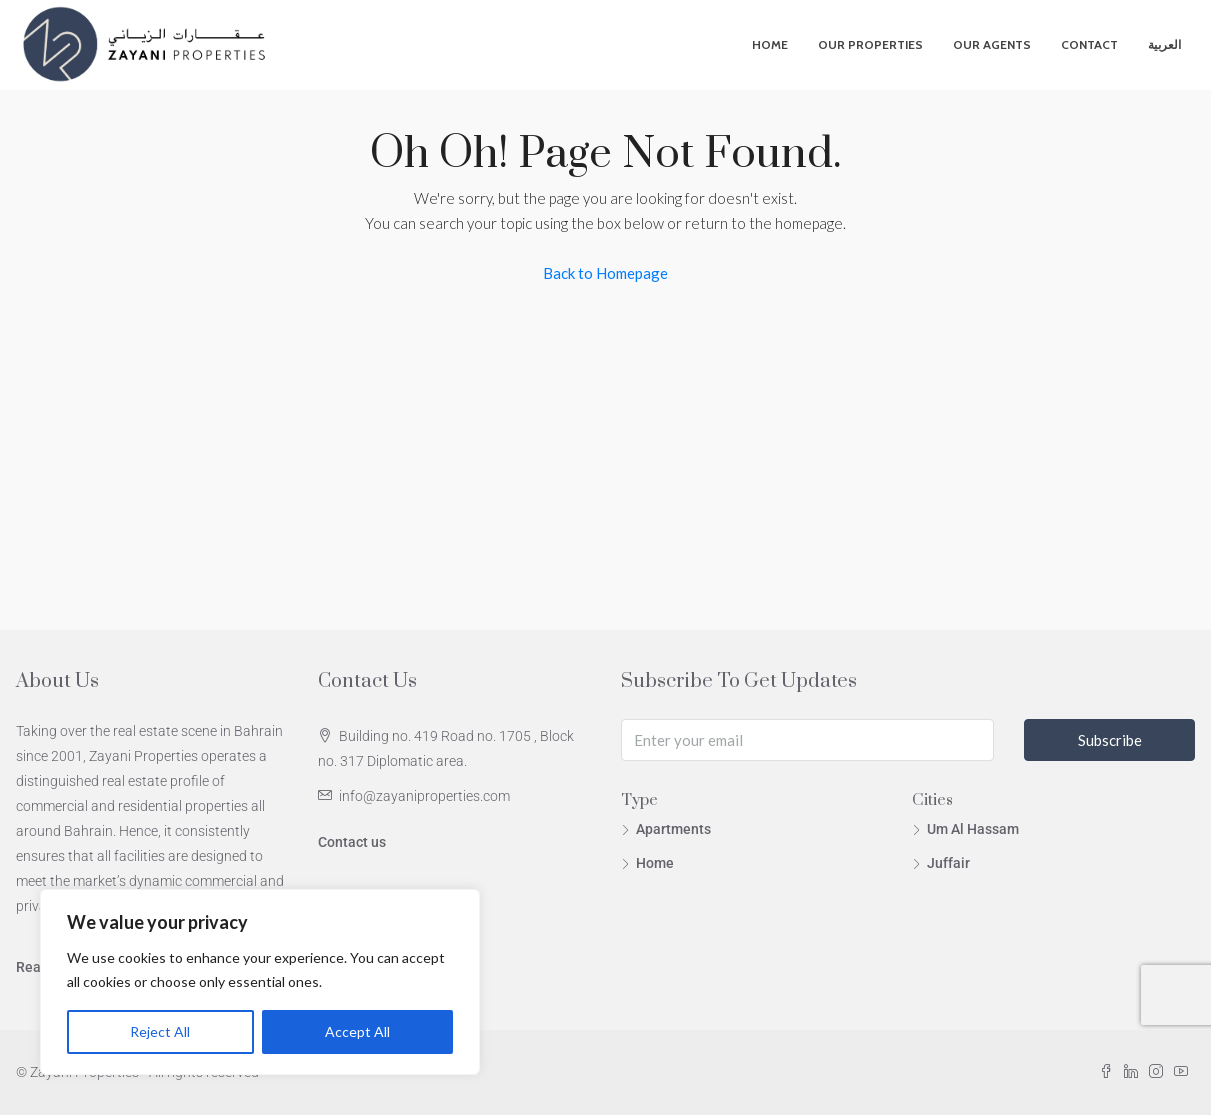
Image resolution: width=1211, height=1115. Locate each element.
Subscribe (1110, 740)
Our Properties (870, 44)
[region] (260, 982)
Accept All (357, 1031)
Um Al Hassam (973, 829)
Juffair (948, 863)
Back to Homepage (605, 273)
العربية (1164, 44)
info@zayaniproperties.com (424, 796)
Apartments (673, 829)
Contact (1089, 44)
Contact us (352, 842)
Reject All (160, 1031)
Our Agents (992, 44)
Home (770, 44)
